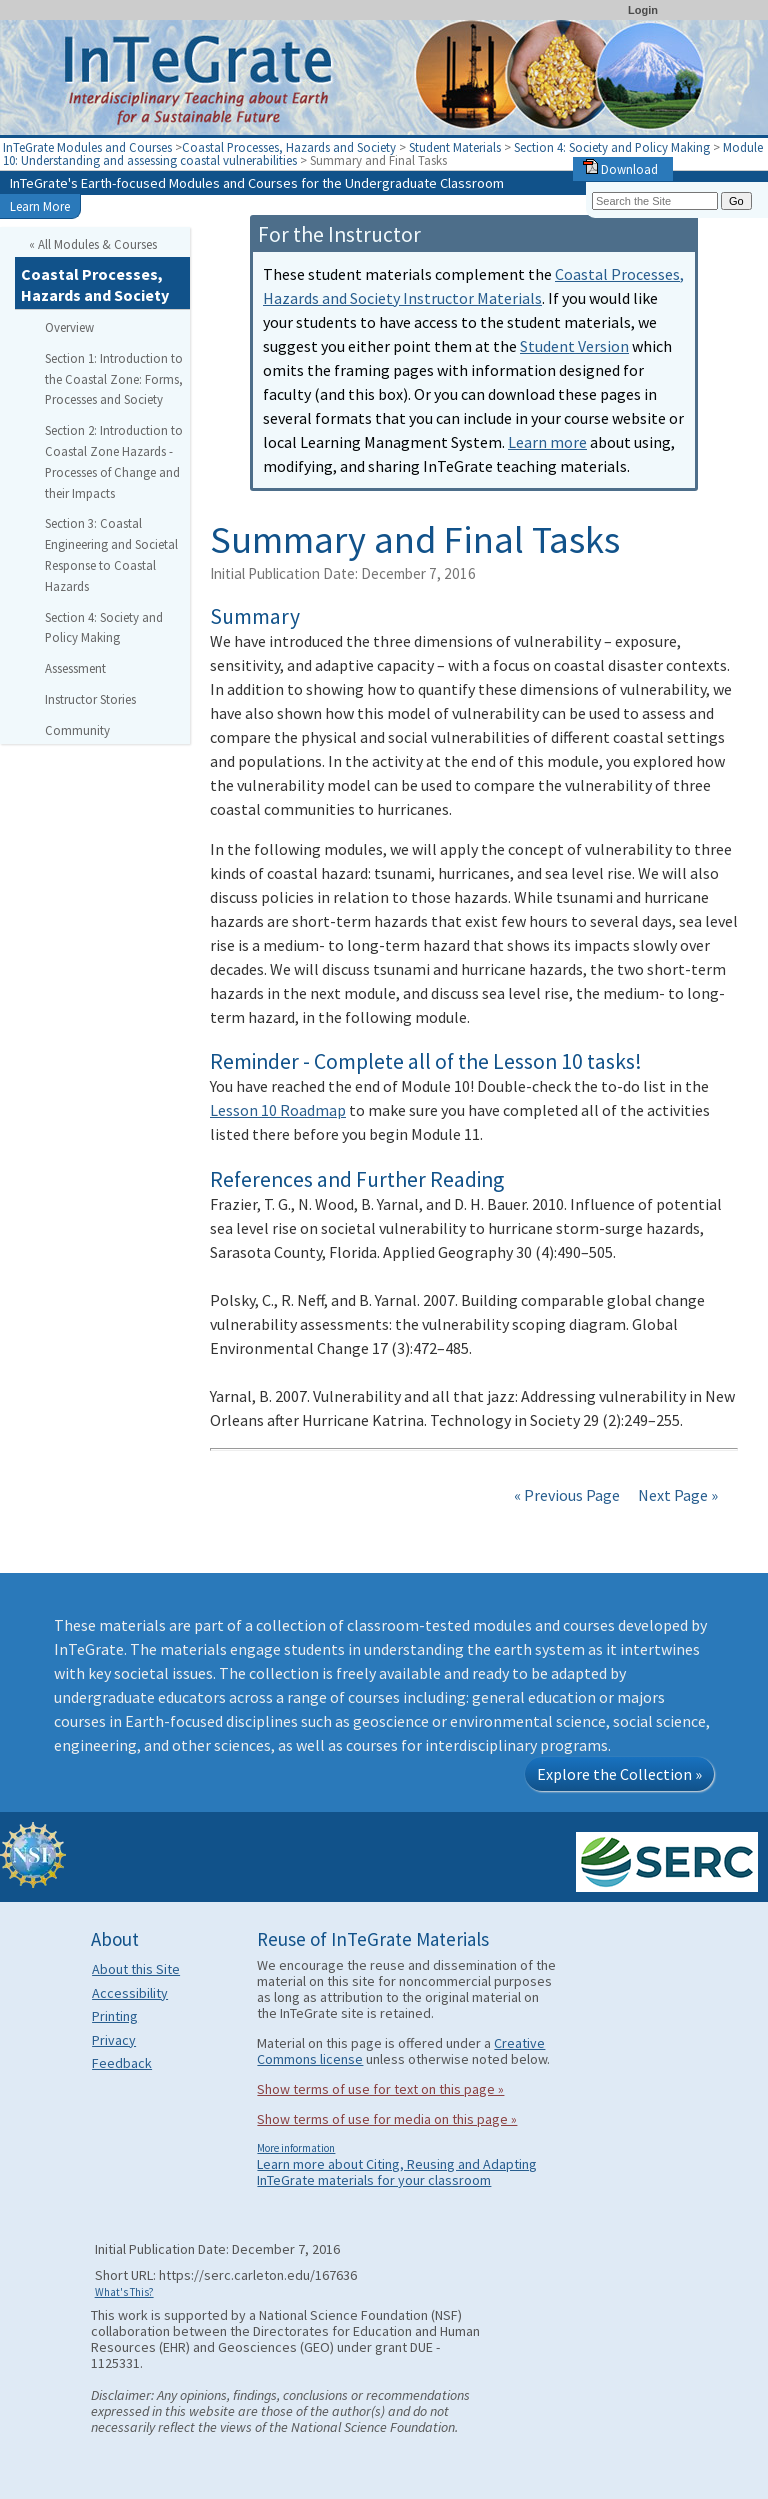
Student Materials (455, 147)
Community (77, 730)
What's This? (124, 2292)
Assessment (75, 668)
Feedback (122, 2063)
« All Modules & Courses (93, 244)
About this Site (136, 1969)
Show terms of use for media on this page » (387, 2119)
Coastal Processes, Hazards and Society (289, 147)
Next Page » (676, 1495)
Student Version (574, 346)
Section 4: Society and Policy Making (612, 147)
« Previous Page (567, 1495)
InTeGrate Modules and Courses (87, 147)
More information (296, 2148)
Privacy (114, 2040)
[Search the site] (655, 201)
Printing (115, 2016)
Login (643, 10)
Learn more (547, 442)
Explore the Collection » (619, 1774)
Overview (69, 327)
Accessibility (130, 1993)
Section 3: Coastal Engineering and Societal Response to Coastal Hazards (111, 554)
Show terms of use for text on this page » (380, 2089)
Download (620, 169)
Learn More (40, 206)
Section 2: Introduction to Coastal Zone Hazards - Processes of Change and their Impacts (114, 461)
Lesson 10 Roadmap (278, 1110)
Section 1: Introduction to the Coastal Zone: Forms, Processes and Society (114, 379)
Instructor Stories (90, 699)
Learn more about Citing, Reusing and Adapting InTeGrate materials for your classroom (397, 2172)
